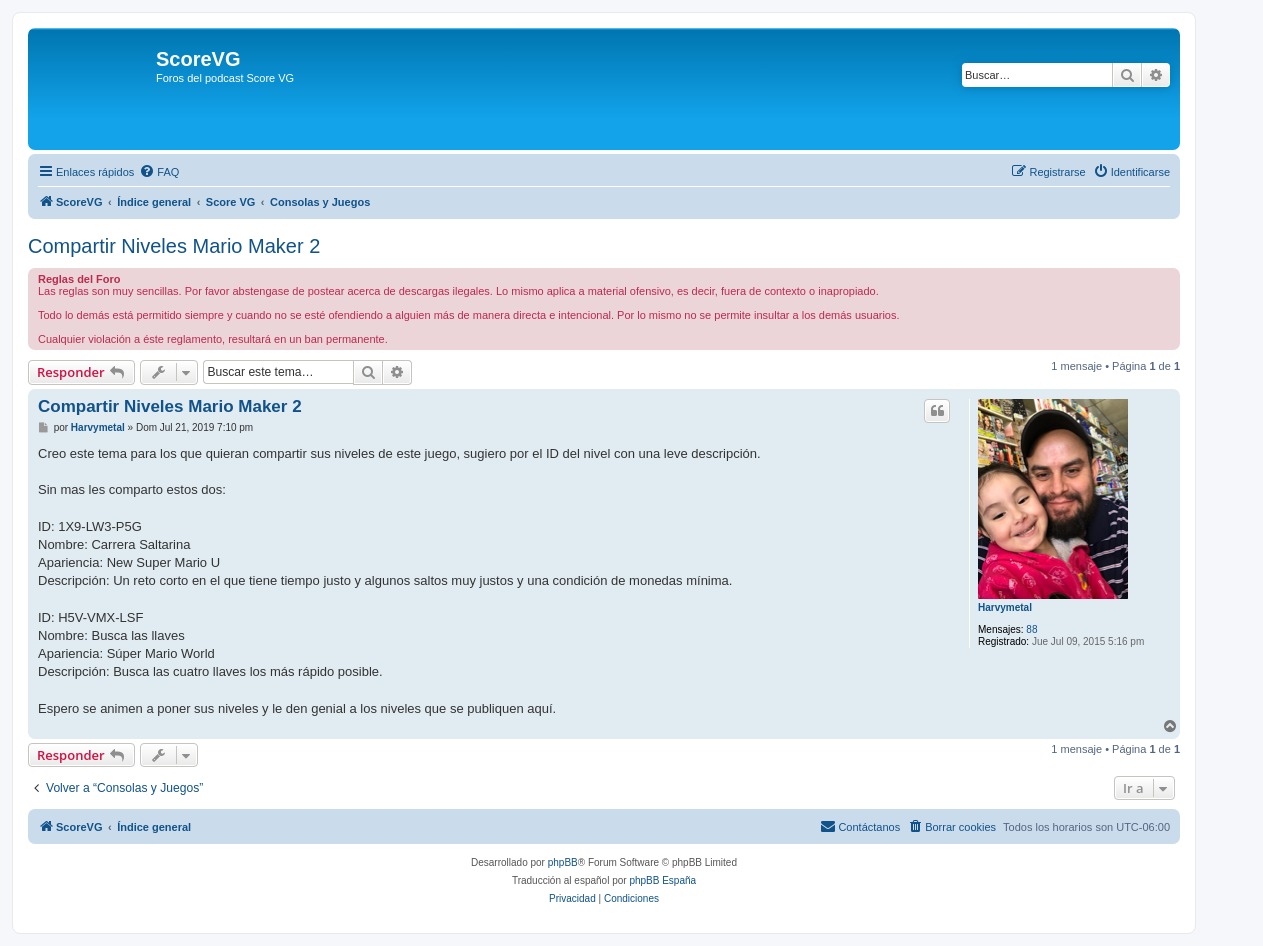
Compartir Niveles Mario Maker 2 (174, 246)
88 (1031, 629)
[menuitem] (159, 172)
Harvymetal (1005, 607)
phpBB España (662, 880)
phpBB (563, 862)
